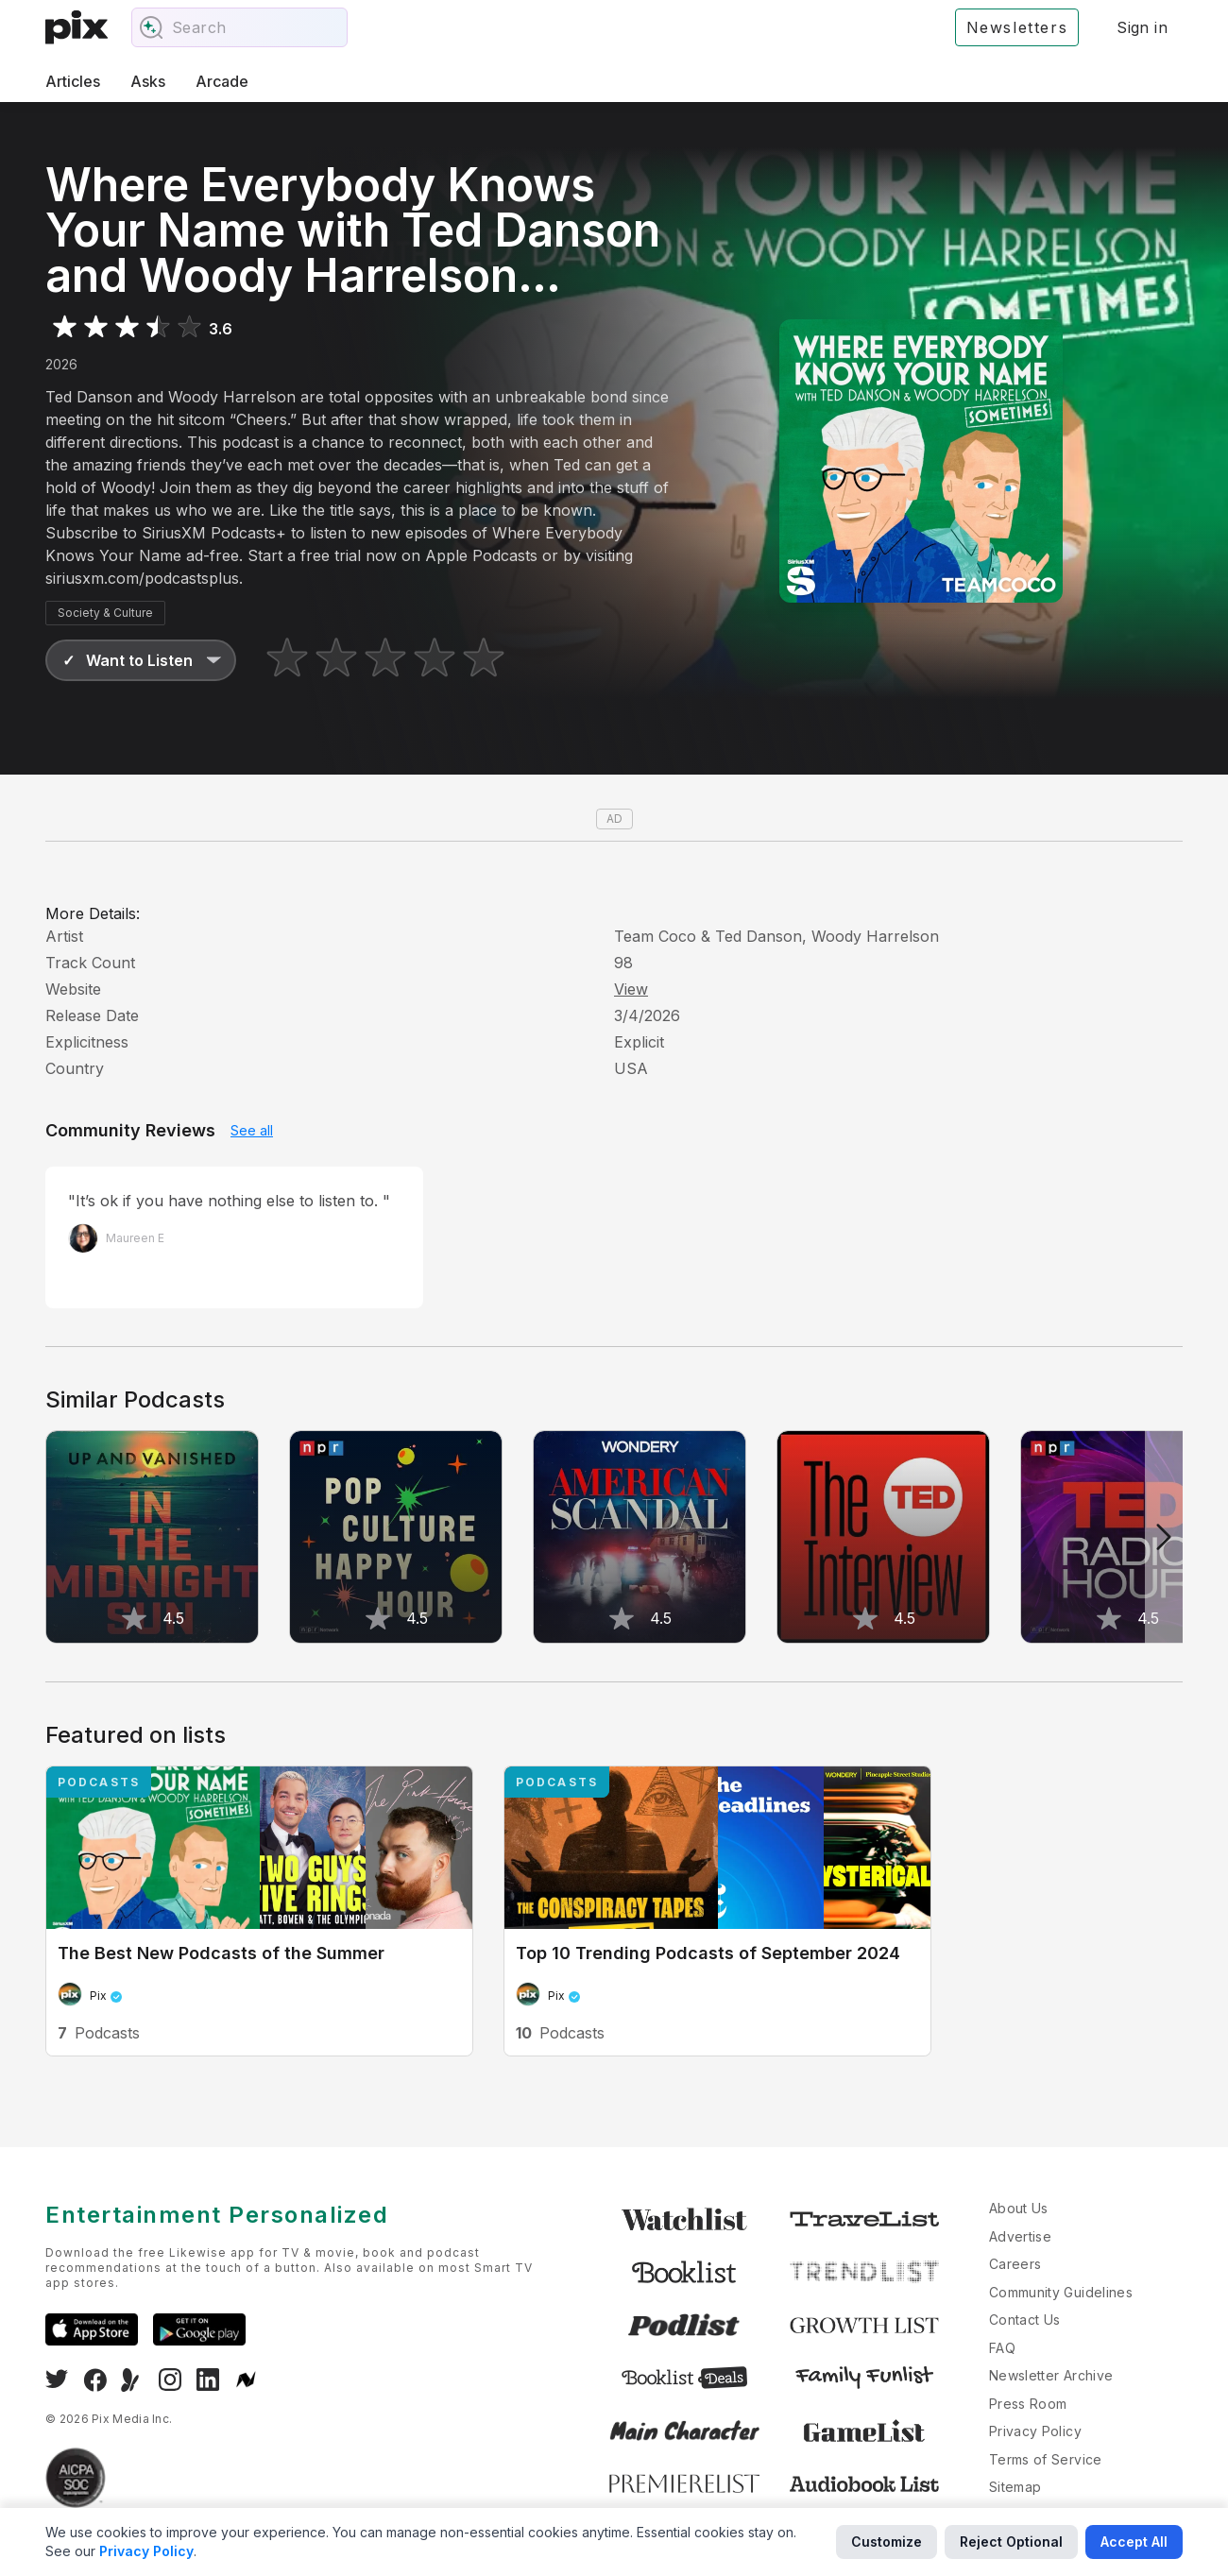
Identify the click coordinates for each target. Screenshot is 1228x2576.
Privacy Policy (1035, 2431)
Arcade (222, 81)
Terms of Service (1045, 2459)
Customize (886, 2541)
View (631, 989)
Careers (1015, 2264)
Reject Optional (1011, 2541)
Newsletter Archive (1051, 2375)
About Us (1019, 2208)
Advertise (1020, 2236)
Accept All (1134, 2541)
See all (251, 1130)
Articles (72, 81)
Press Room (1028, 2404)
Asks (147, 81)
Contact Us (1025, 2320)
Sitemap (1015, 2487)
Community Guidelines (1061, 2292)
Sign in (1142, 27)
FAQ (1002, 2348)
